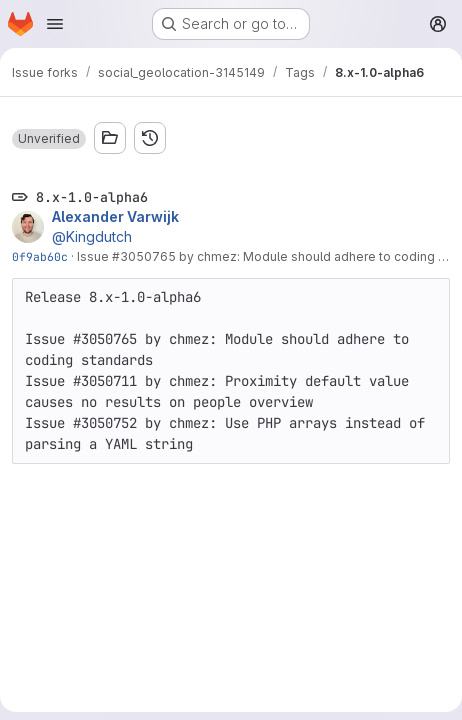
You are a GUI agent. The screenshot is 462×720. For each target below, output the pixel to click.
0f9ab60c (40, 256)
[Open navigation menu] (55, 24)
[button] (49, 139)
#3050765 (144, 256)
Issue (94, 256)
